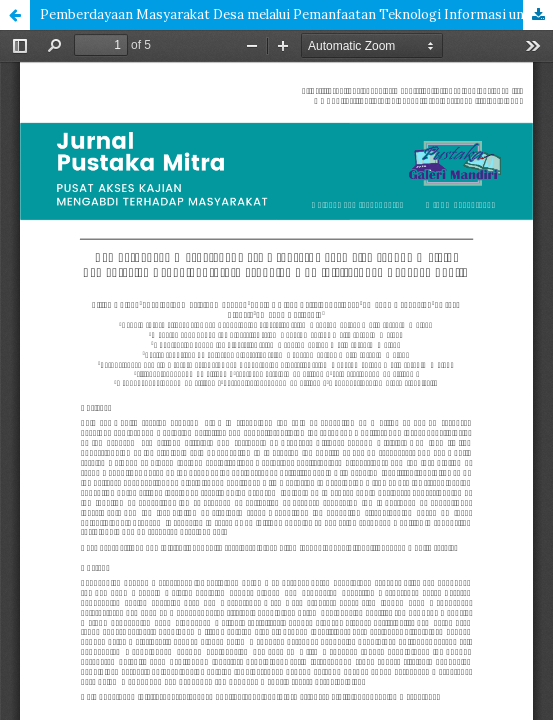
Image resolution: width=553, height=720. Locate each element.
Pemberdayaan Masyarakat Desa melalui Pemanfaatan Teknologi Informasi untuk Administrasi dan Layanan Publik (296, 14)
